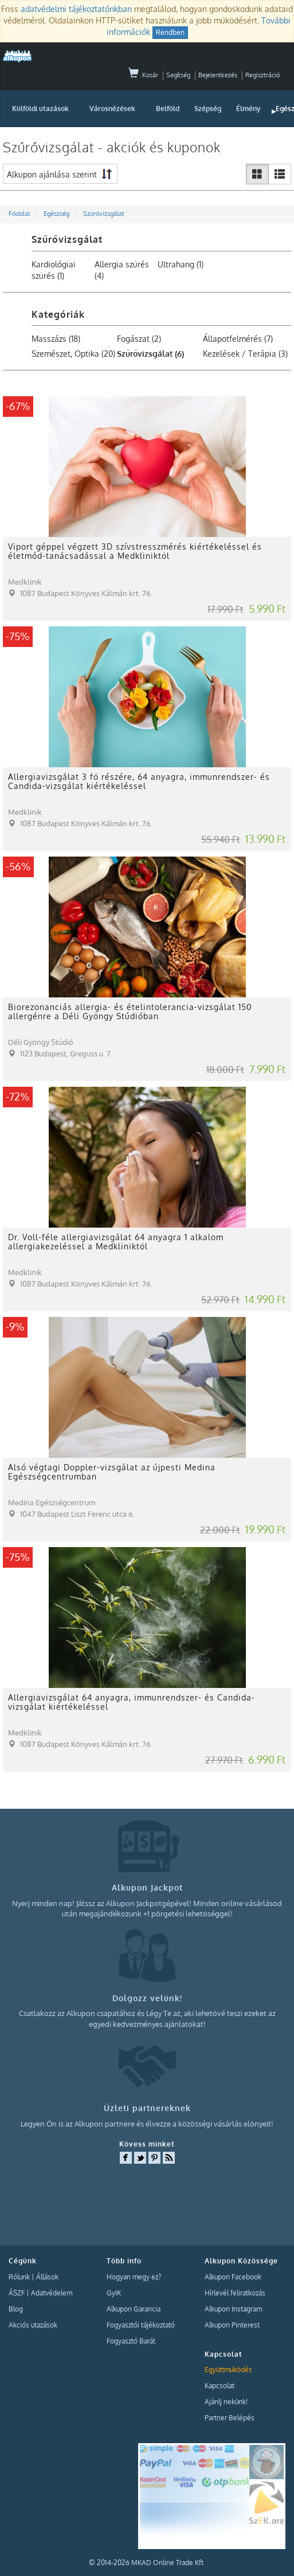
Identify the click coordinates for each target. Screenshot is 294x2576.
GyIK (114, 2293)
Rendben (170, 32)
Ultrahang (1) (180, 264)
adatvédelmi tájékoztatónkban (76, 9)
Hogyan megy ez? (134, 2277)
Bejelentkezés (217, 75)
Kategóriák (58, 314)
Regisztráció (262, 75)
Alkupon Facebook (233, 2277)
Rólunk (19, 2277)
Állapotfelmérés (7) (238, 339)
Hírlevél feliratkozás (235, 2293)
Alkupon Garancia (133, 2309)
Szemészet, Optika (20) (73, 353)
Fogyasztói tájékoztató (141, 2325)
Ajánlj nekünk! (226, 2401)
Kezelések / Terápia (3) (245, 353)
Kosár (143, 75)
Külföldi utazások (40, 108)
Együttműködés (228, 2369)
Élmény (248, 108)
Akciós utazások (33, 2325)
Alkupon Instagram (233, 2309)
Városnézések (112, 108)
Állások (47, 2277)
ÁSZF (17, 2293)
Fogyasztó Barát (131, 2341)
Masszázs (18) (56, 339)
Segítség (178, 75)
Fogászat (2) (139, 339)
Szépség (207, 108)
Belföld (167, 108)
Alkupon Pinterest (232, 2325)
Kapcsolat (219, 2385)
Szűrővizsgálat (67, 239)
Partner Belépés (229, 2417)
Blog (16, 2309)
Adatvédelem (51, 2293)
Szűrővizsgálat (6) (150, 353)
